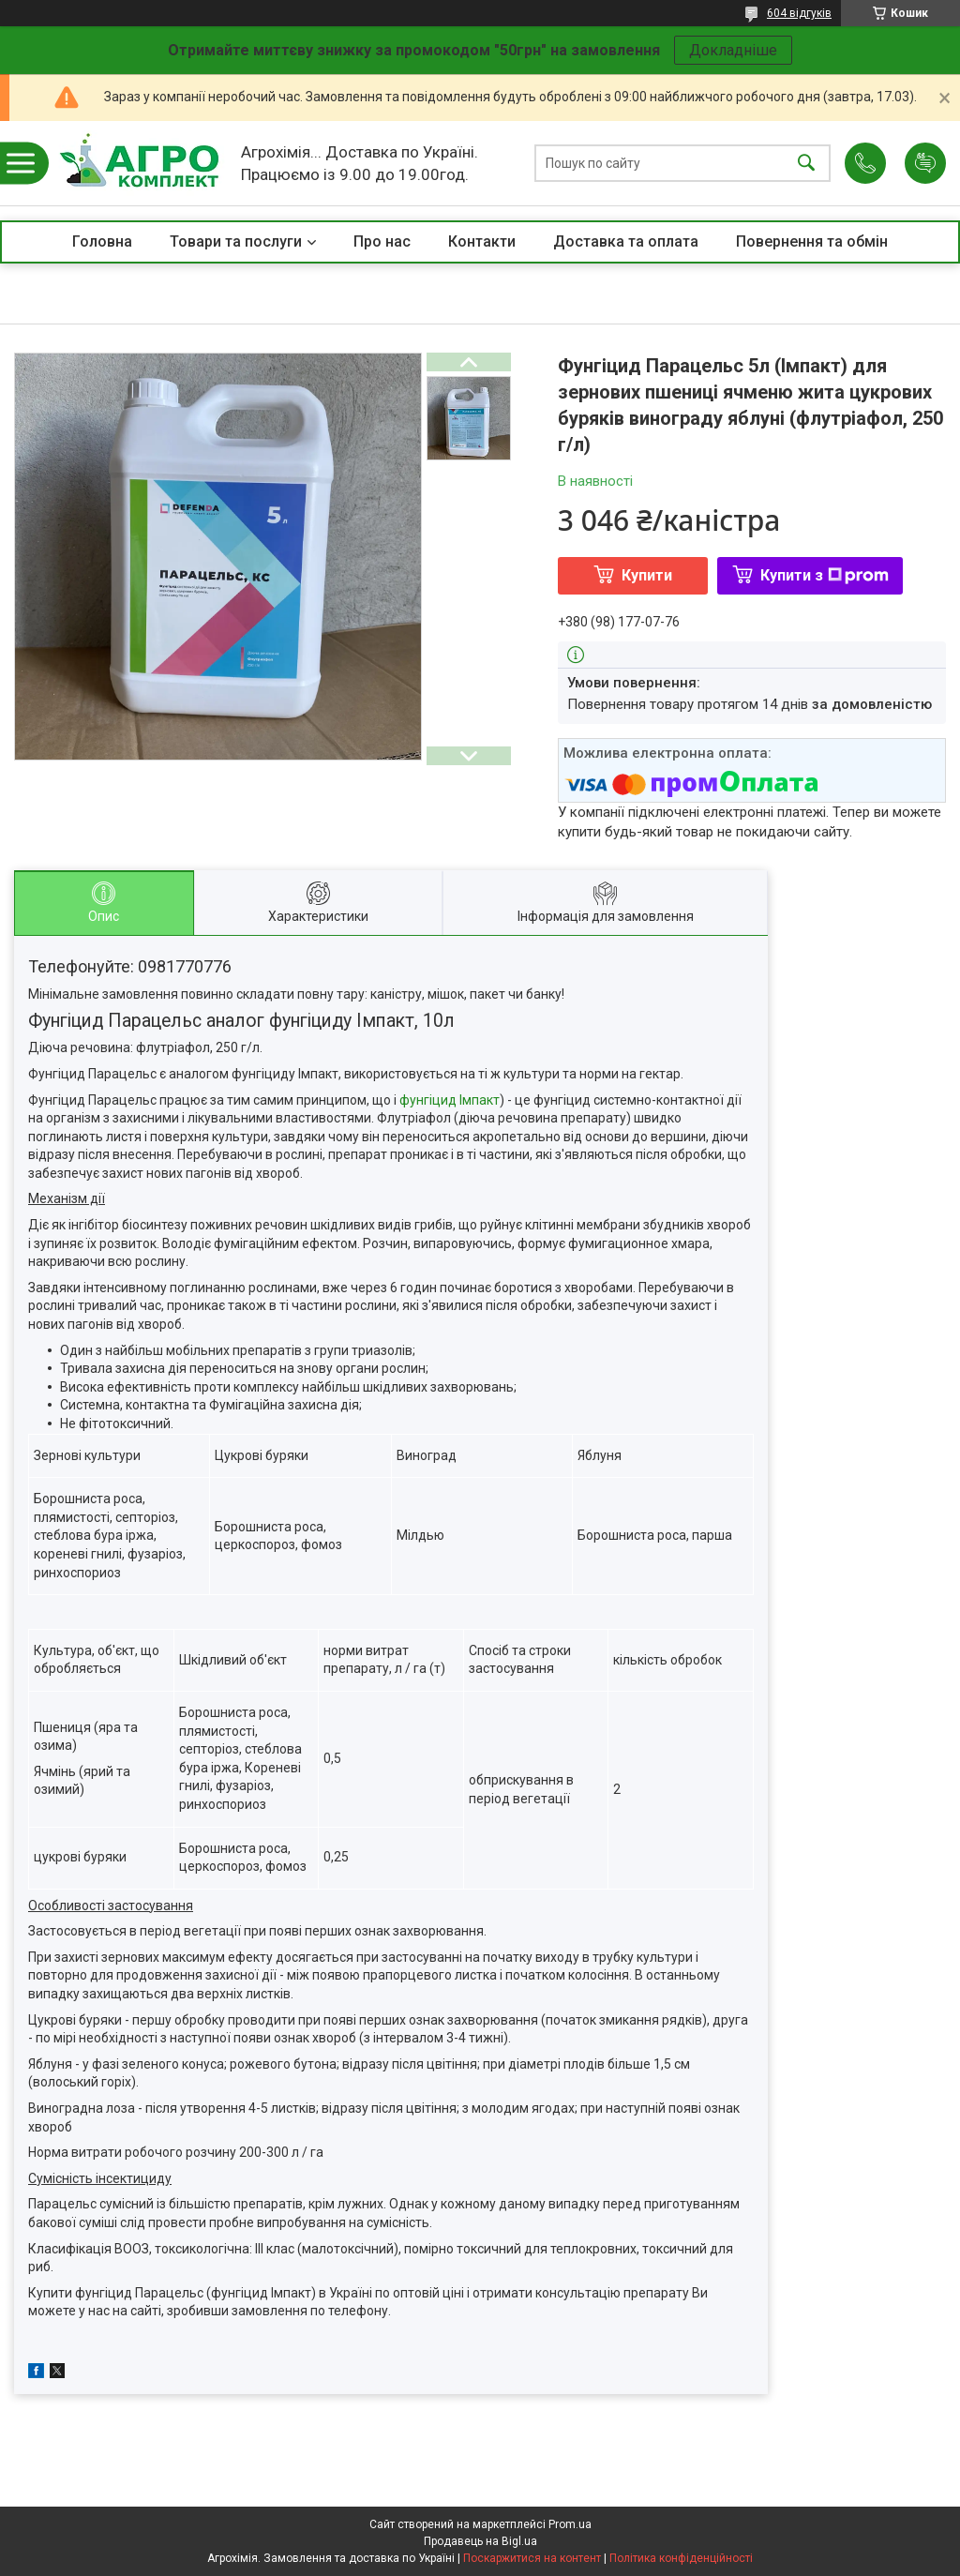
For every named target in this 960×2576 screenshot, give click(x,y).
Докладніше (733, 50)
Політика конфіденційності (681, 2558)
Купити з (824, 575)
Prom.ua (570, 2524)
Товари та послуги (236, 241)
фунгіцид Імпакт (449, 1099)
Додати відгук (925, 163)
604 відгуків (799, 13)
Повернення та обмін (812, 241)
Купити (647, 575)
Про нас (382, 241)
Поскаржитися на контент (532, 2558)
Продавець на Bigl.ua (480, 2541)
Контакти (482, 241)
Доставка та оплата (625, 241)
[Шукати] (806, 163)
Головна (102, 241)
